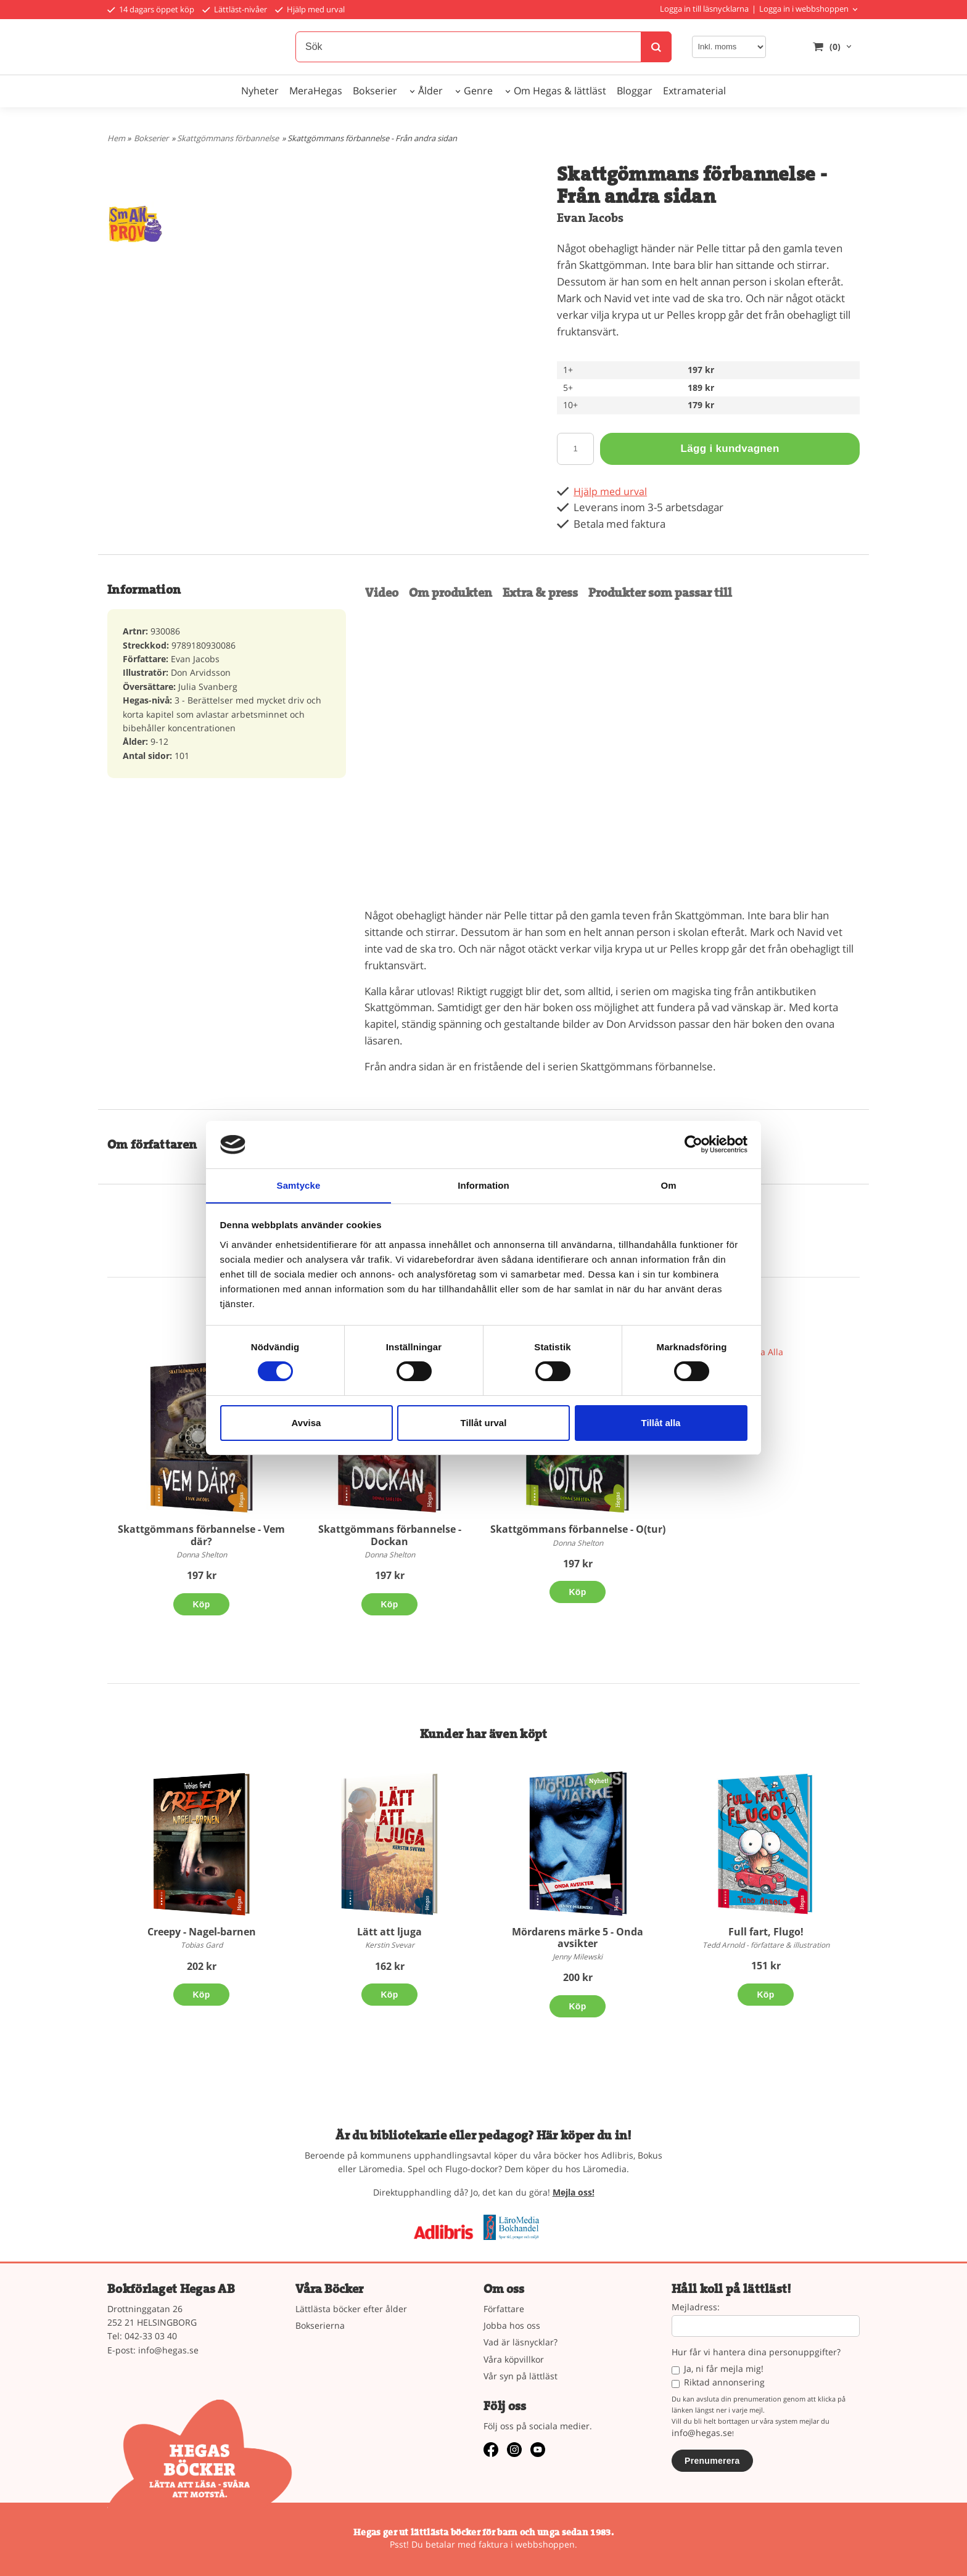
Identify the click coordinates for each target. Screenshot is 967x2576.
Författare (504, 2309)
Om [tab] (668, 1184)
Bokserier (375, 90)
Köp (201, 1604)
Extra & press (540, 593)
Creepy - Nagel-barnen (201, 1931)
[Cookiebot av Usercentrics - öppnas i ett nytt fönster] (693, 1144)
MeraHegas (315, 90)
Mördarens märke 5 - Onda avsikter (577, 1937)
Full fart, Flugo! (766, 1931)
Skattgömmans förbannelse (228, 138)
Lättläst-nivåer (234, 9)
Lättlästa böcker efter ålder (351, 2309)
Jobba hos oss (512, 2325)
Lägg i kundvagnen (730, 448)
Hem (116, 138)
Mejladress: (696, 2307)
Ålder (430, 90)
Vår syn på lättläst (521, 2376)
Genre (478, 90)
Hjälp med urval (310, 9)
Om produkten (450, 593)
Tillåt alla (661, 1422)
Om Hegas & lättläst (560, 90)
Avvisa (306, 1422)
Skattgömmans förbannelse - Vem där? (201, 1535)
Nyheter (260, 90)
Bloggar (634, 90)
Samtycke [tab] (299, 1184)
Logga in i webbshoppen (804, 8)
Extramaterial (694, 90)
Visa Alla (766, 1352)
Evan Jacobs (590, 218)
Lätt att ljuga (389, 1931)
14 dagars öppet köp (150, 9)
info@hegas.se (168, 2350)
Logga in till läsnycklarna (704, 8)
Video (381, 593)
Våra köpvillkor (514, 2359)
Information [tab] (483, 1184)
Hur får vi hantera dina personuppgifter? (756, 2352)
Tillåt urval (484, 1422)
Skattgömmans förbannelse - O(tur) (577, 1529)
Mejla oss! (574, 2192)
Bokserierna (320, 2325)
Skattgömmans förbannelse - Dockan (389, 1535)
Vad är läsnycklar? (521, 2342)
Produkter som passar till (660, 593)
